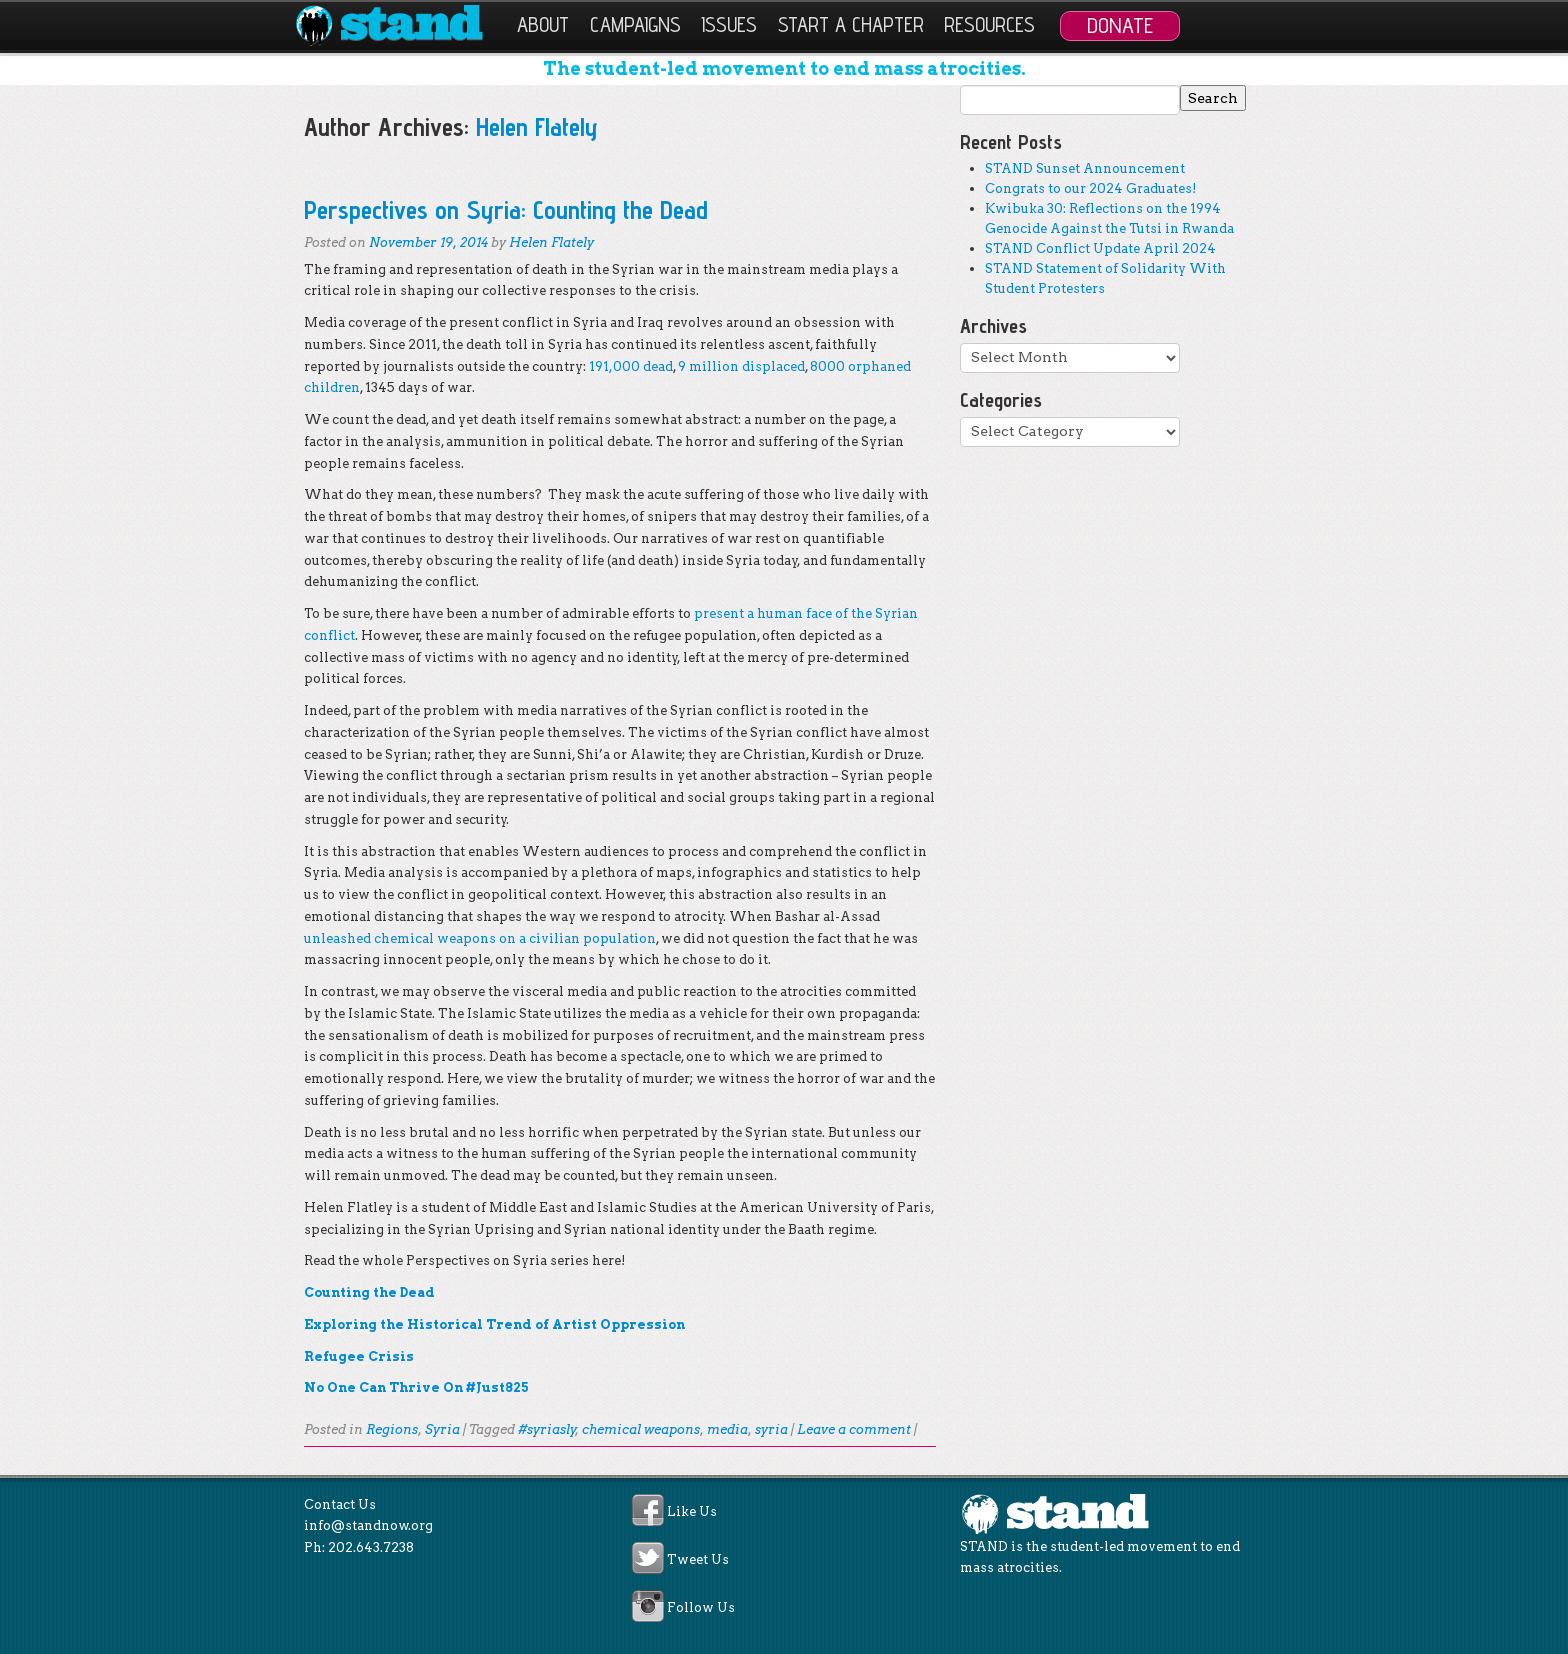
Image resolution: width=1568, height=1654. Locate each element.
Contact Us (340, 1504)
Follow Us (701, 1608)
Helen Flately (537, 126)
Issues (729, 24)
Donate (1120, 25)
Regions (392, 1429)
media (727, 1429)
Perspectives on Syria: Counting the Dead (506, 209)
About (543, 24)
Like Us (692, 1511)
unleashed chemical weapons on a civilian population (480, 938)
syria (771, 1429)
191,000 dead (631, 366)
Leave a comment (854, 1429)
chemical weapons (641, 1429)
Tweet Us (698, 1559)
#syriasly (547, 1429)
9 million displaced (741, 366)
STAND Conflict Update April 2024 (1100, 248)
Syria (442, 1429)
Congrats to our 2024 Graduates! (1090, 188)
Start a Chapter (851, 24)
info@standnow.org (368, 1525)
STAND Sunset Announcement (1085, 168)
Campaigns (635, 24)
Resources (989, 24)
